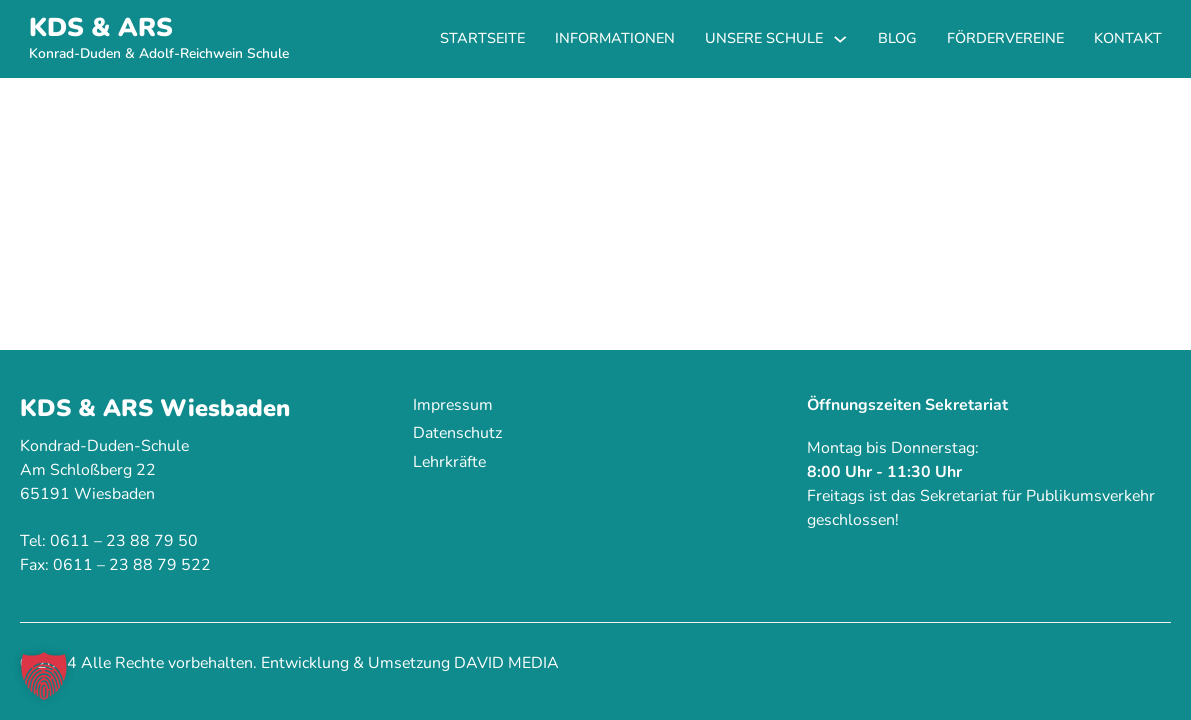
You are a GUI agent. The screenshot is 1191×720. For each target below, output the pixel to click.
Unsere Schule (764, 38)
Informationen (615, 38)
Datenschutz (457, 433)
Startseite (482, 38)
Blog (897, 38)
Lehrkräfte (449, 462)
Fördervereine (1005, 38)
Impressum (453, 405)
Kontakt (1128, 38)
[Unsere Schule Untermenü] (840, 39)
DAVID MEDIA (506, 663)
